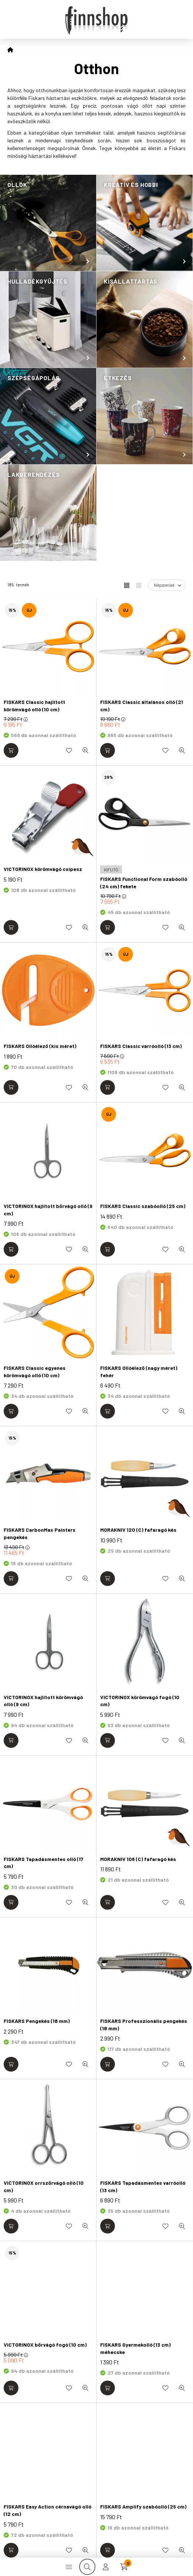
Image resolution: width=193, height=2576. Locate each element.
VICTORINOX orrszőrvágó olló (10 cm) (44, 2186)
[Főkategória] (10, 50)
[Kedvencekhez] (69, 750)
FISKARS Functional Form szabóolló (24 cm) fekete (143, 882)
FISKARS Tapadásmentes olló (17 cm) (43, 1862)
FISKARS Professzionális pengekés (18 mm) (143, 2024)
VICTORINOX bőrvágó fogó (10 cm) (45, 2344)
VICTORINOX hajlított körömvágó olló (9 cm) (43, 1701)
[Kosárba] (11, 750)
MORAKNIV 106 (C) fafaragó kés (138, 1859)
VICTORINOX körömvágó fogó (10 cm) (139, 1701)
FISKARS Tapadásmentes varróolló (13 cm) (142, 2186)
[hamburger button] (69, 2566)
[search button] (87, 2566)
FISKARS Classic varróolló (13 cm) (141, 1046)
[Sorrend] (167, 585)
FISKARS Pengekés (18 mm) (37, 2021)
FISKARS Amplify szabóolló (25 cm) (143, 2506)
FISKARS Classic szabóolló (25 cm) (142, 1206)
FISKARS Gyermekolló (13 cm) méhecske (135, 2348)
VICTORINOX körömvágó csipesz (43, 869)
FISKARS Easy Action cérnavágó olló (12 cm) (47, 2510)
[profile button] (105, 2566)
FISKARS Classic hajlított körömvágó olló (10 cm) (34, 705)
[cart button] (124, 2566)
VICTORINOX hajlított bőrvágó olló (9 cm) (48, 1209)
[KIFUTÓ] (111, 869)
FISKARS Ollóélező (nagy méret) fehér (138, 1371)
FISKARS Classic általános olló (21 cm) (141, 705)
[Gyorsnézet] (85, 750)
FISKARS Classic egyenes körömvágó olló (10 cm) (35, 1371)
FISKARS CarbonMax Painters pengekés (40, 1533)
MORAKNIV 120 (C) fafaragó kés (138, 1530)
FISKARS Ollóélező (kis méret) (40, 1046)
